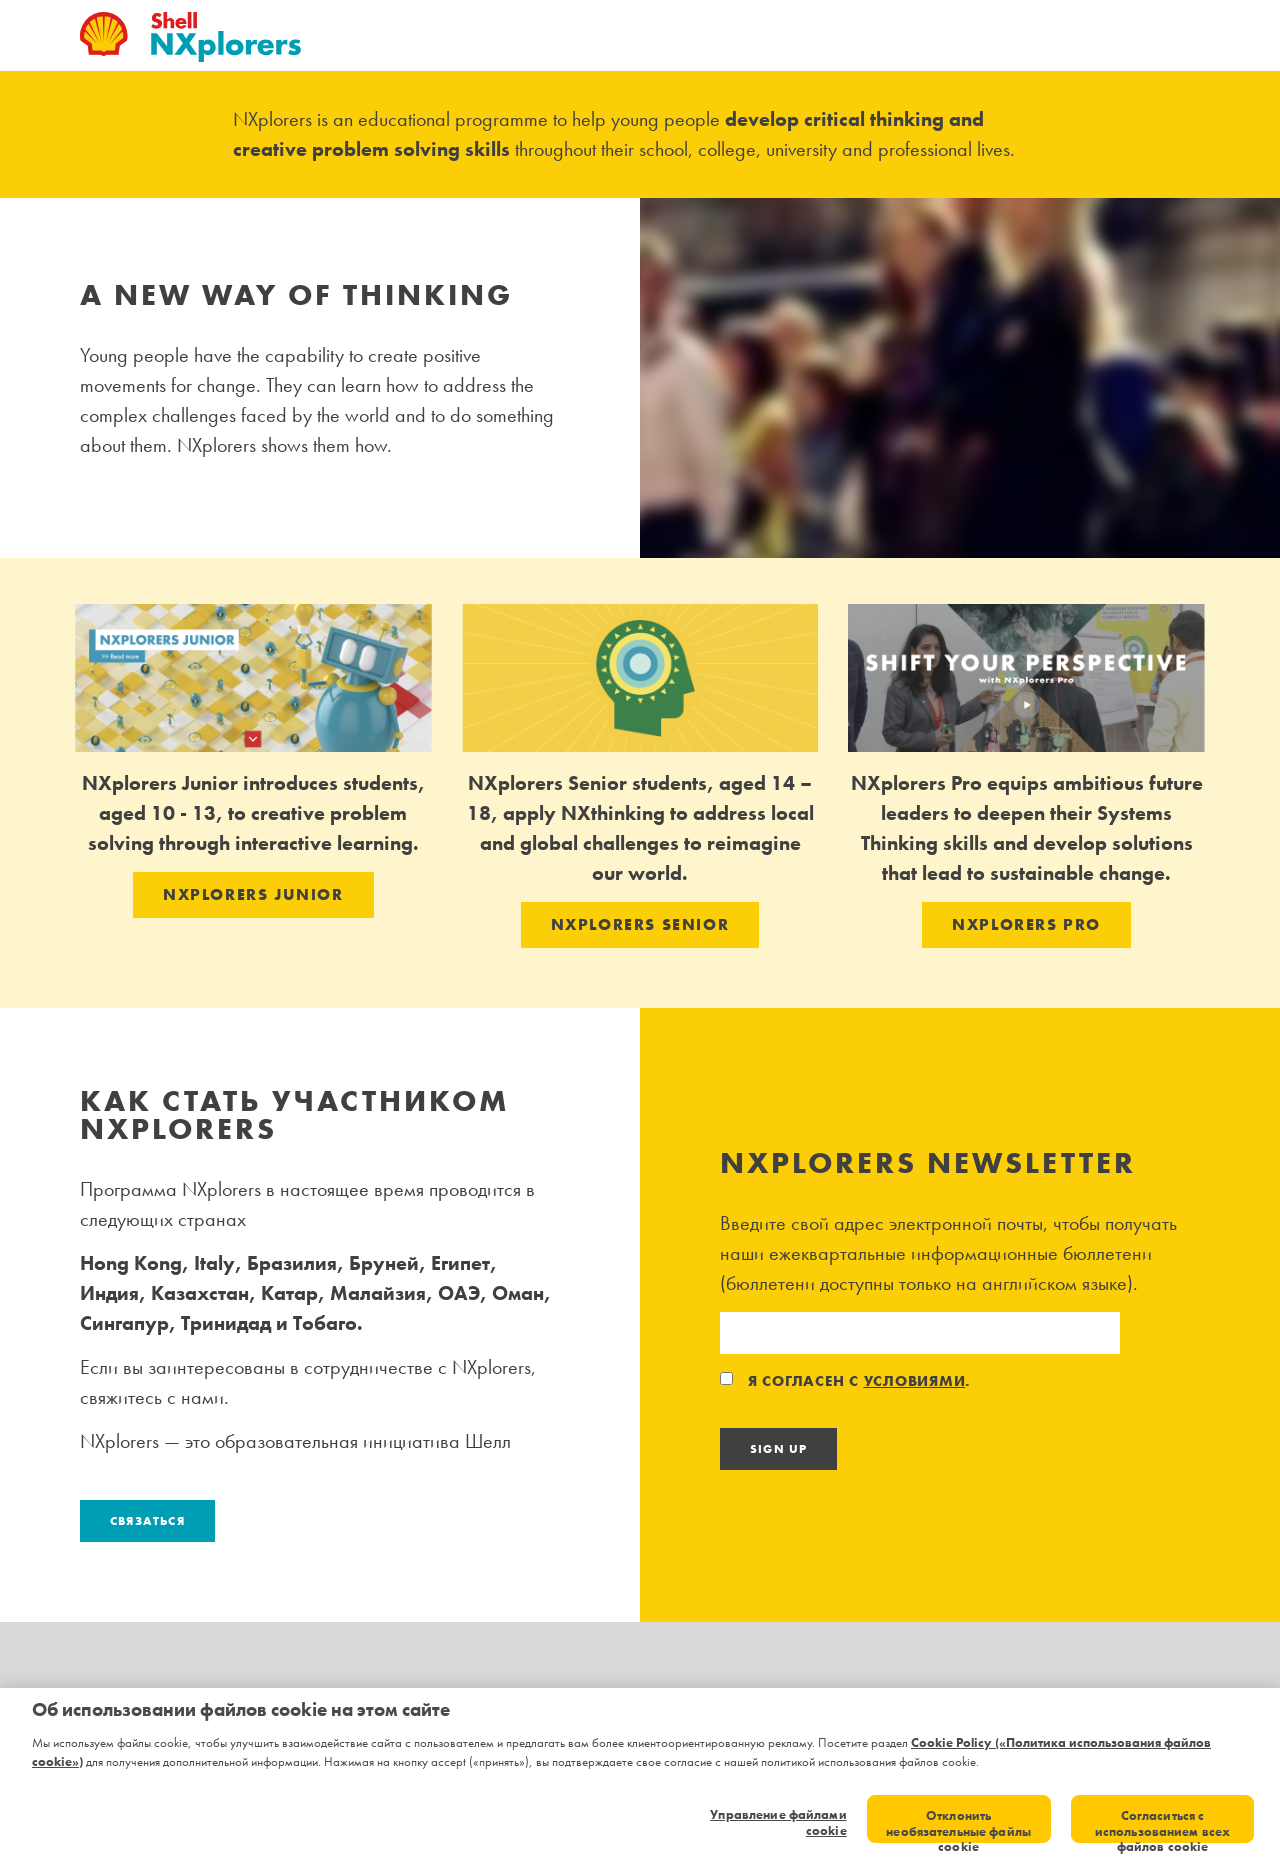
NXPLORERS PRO (1026, 924)
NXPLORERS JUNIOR (253, 894)
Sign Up (778, 1449)
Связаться (147, 1521)
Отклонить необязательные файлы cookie (958, 1825)
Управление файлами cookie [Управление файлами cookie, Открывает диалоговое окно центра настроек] (778, 1822)
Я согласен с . (845, 1381)
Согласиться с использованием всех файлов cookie (1162, 1825)
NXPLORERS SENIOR (640, 924)
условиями (915, 1381)
